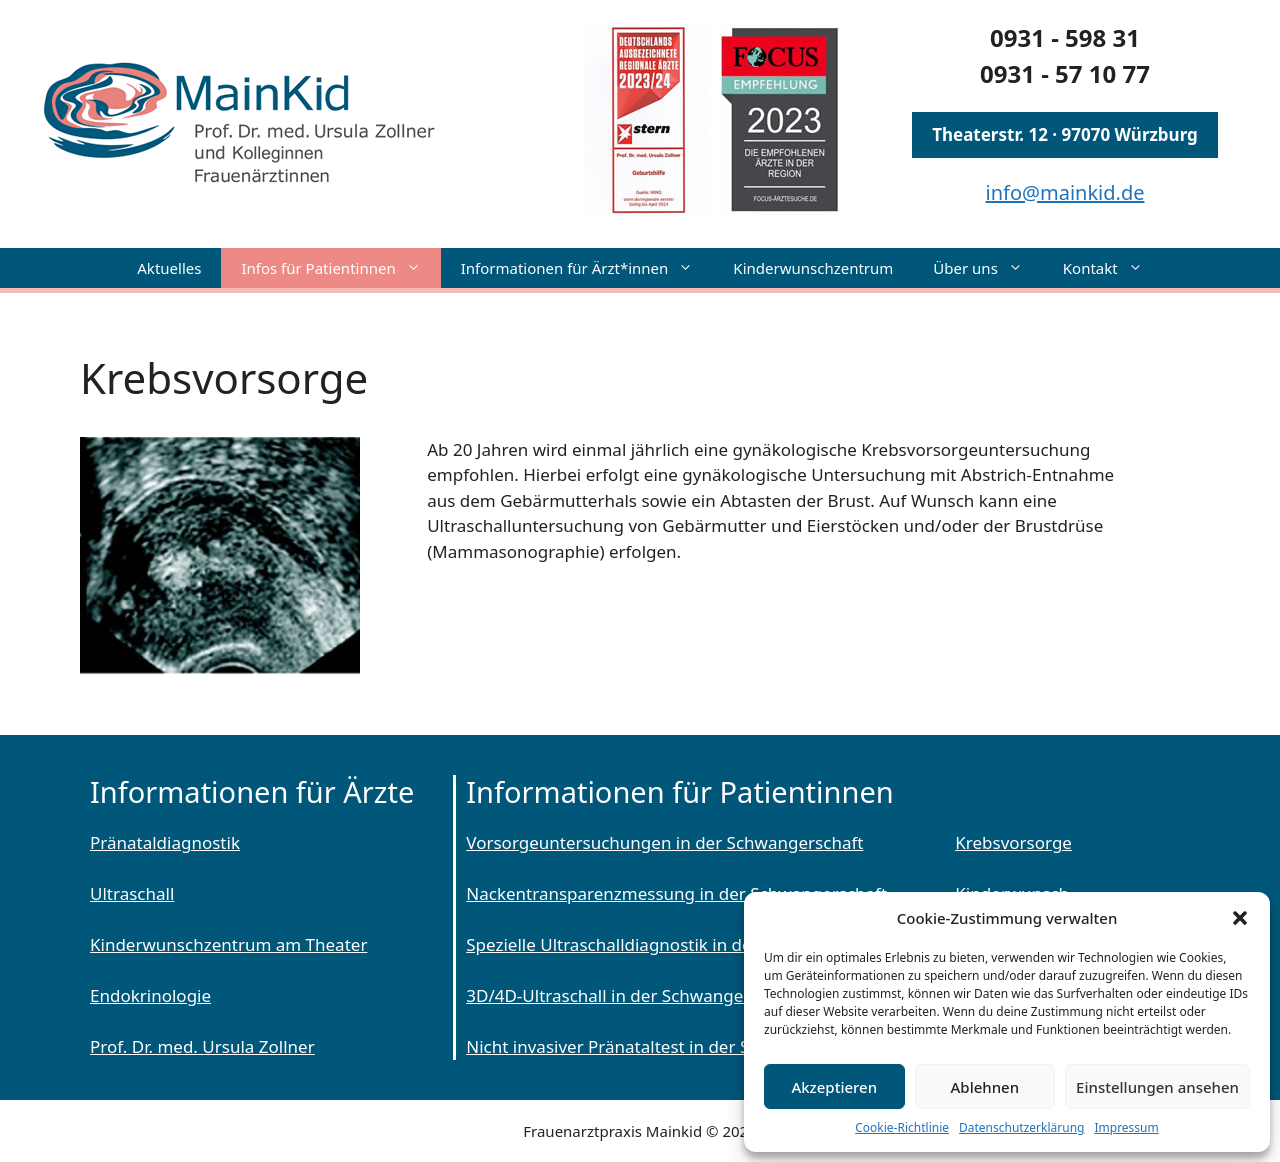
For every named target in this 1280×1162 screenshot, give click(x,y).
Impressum (1126, 1127)
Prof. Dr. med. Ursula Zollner (202, 1046)
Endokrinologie (150, 995)
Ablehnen (985, 1087)
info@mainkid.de (1065, 192)
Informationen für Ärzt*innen (587, 268)
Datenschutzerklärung (1021, 1127)
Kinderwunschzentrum (813, 268)
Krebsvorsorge (1013, 842)
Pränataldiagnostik (165, 842)
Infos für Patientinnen (340, 268)
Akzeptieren (834, 1087)
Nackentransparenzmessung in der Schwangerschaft (676, 893)
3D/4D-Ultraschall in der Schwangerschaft (632, 995)
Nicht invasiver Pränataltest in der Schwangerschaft (671, 1046)
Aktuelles (169, 268)
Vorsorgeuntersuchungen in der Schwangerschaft (664, 842)
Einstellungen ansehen (1157, 1087)
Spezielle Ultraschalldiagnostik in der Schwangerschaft (683, 944)
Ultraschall (132, 893)
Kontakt (1113, 268)
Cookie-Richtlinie (902, 1127)
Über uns (987, 268)
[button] (1240, 918)
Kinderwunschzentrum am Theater (228, 944)
